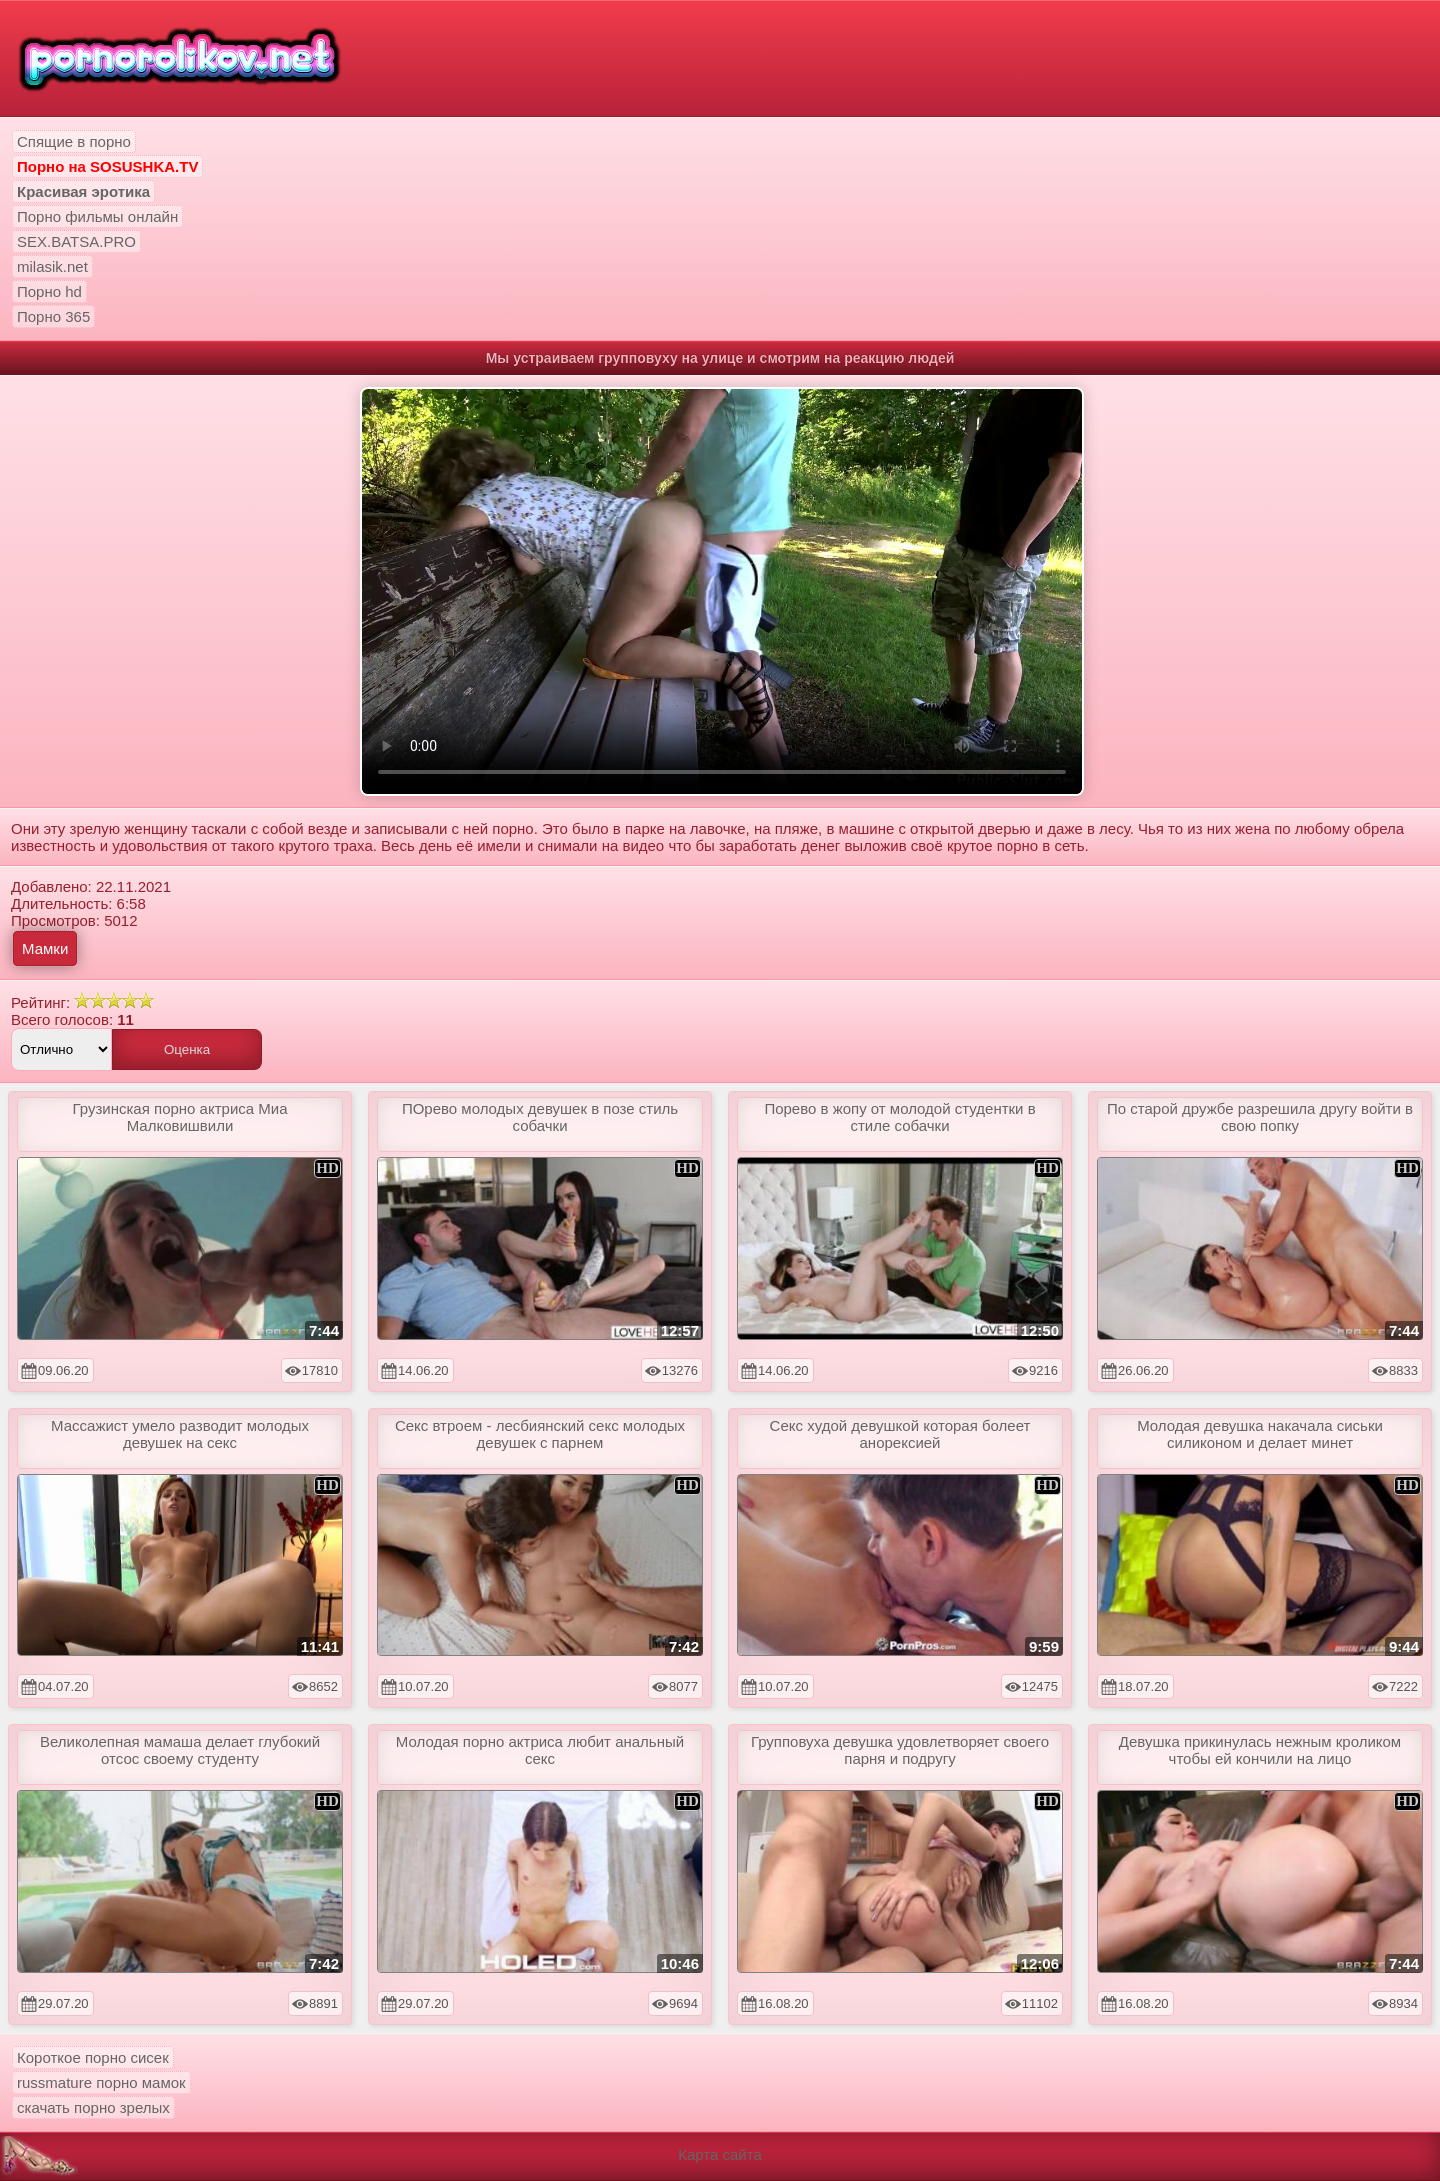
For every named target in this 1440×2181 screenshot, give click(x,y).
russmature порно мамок (101, 2082)
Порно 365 (53, 316)
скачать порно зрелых (93, 2107)
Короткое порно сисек (93, 2057)
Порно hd (49, 291)
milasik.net (52, 266)
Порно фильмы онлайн (97, 216)
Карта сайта (720, 2154)
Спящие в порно (74, 141)
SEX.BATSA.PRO (76, 241)
